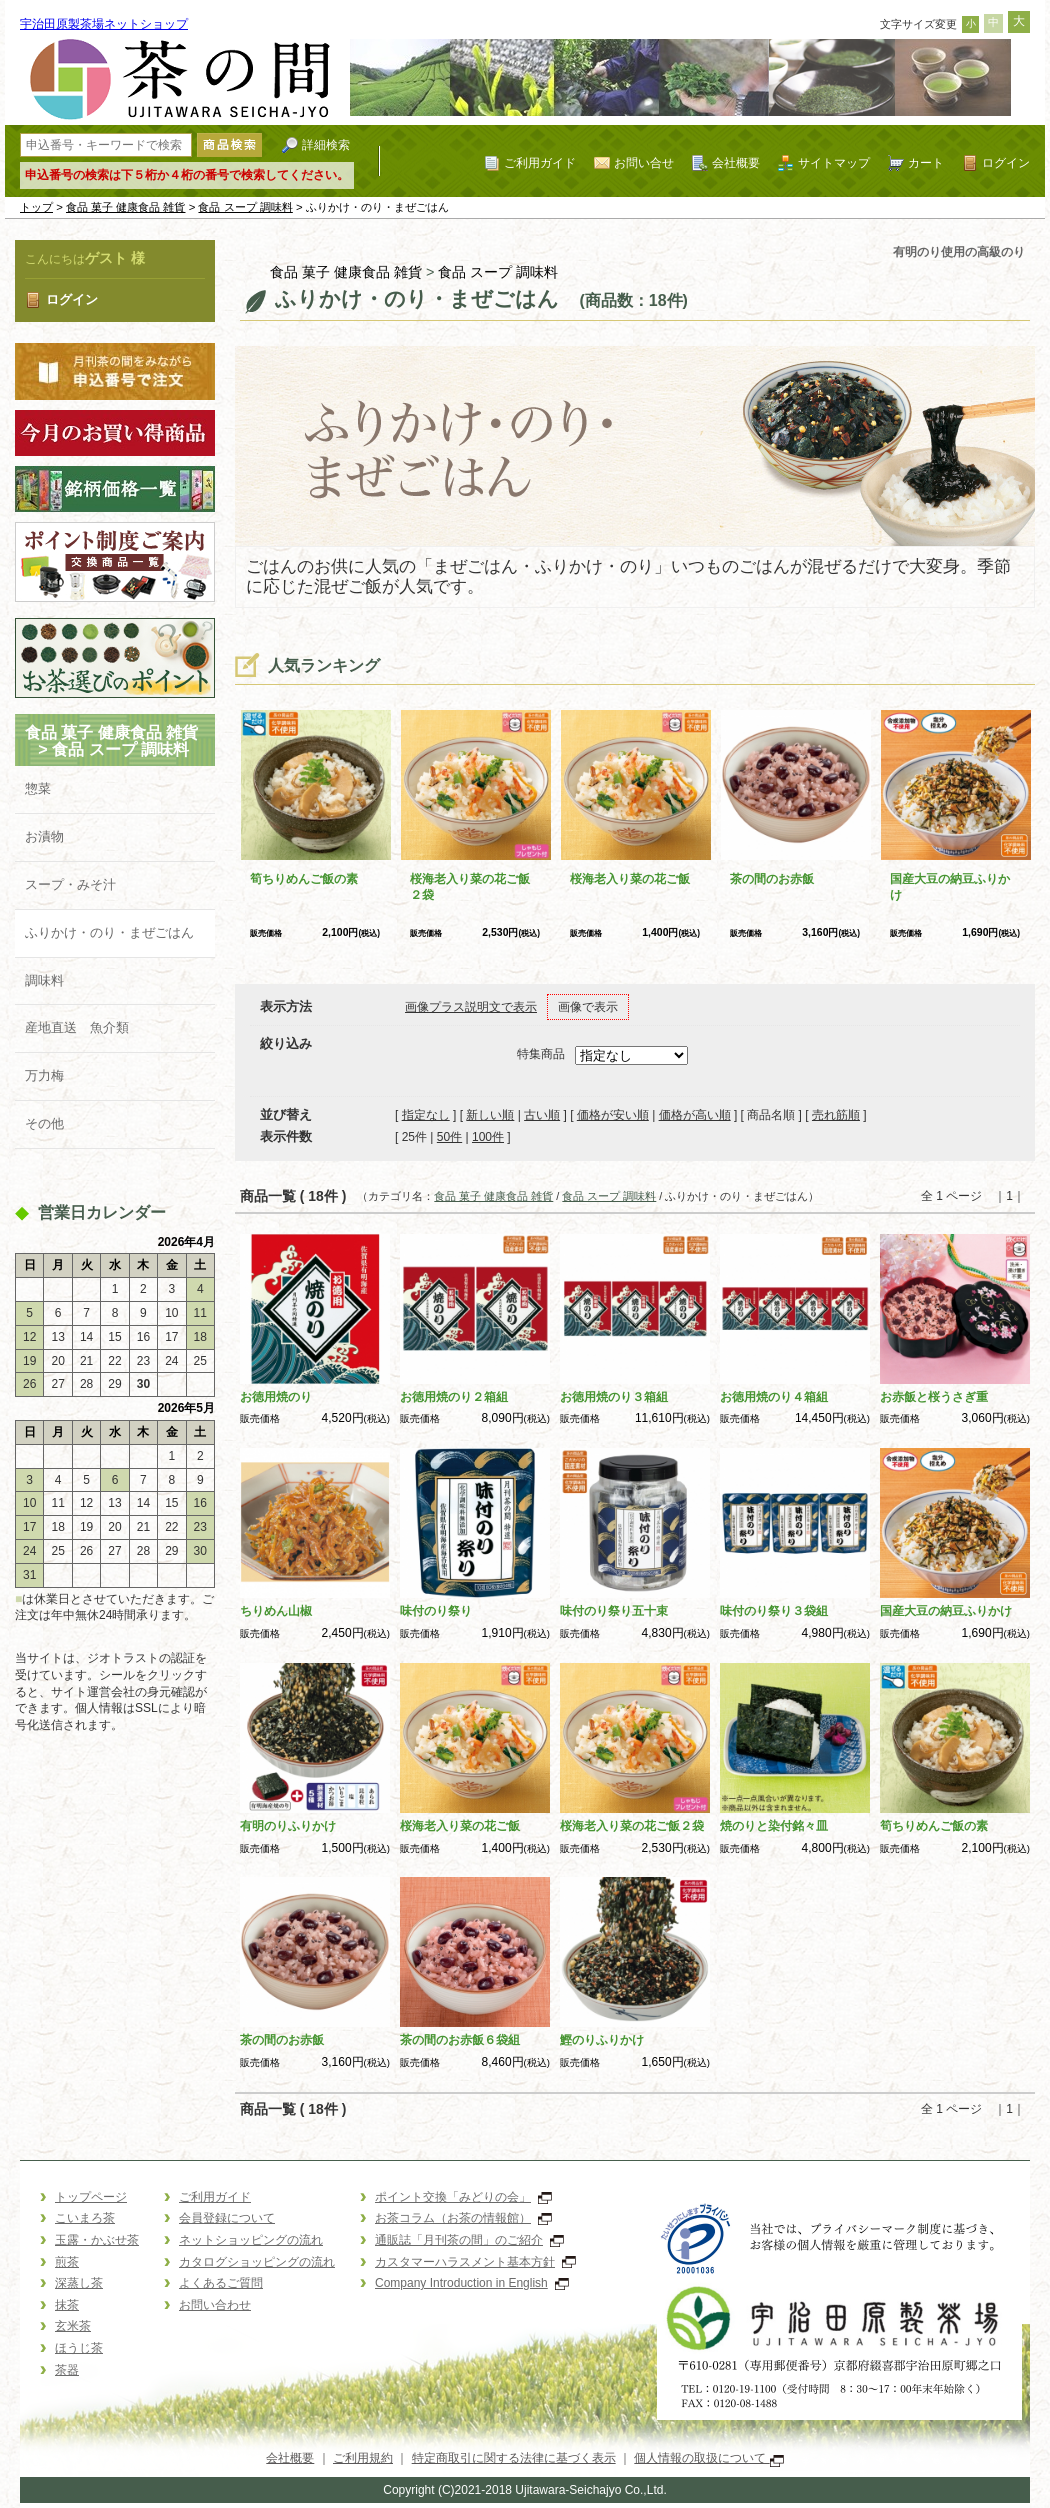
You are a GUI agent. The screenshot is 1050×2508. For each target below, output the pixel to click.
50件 (449, 1137)
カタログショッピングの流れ (257, 2262)
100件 (488, 1137)
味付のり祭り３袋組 (774, 1611)
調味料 (44, 980)
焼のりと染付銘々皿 (774, 1826)
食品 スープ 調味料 (245, 207)
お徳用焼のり (276, 1397)
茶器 (67, 2370)
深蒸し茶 (79, 2283)
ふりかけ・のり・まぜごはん (109, 932)
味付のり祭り (436, 1611)
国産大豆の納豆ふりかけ (946, 1611)
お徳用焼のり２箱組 (454, 1397)
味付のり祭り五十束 (614, 1611)
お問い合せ (644, 162)
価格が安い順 (613, 1115)
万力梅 (44, 1075)
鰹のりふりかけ (602, 2040)
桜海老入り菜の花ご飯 (630, 879)
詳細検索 (326, 144)
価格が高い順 (695, 1115)
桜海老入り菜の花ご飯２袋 (632, 1826)
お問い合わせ (215, 2305)
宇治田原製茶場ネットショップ (104, 24)
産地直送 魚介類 (77, 1027)
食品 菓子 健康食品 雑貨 (126, 207)
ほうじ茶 (79, 2348)
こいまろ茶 (85, 2218)
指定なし (426, 1115)
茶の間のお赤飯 (772, 879)
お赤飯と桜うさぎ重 (934, 1397)
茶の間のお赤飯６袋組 (460, 2040)
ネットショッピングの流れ (251, 2240)
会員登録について (227, 2218)
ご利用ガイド (540, 162)
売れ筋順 (836, 1115)
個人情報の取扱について (708, 2458)
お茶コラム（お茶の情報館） (463, 2218)
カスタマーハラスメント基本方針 (475, 2262)
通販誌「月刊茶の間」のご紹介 (469, 2240)
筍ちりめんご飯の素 (304, 879)
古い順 (542, 1115)
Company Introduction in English (472, 2283)
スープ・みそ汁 (70, 884)
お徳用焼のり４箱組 (774, 1397)
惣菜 (38, 788)
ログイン (1006, 162)
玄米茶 (73, 2326)
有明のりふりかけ (288, 1826)
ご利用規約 (363, 2458)
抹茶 (67, 2305)
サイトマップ (834, 162)
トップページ (91, 2197)
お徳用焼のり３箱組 (614, 1397)
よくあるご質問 (221, 2283)
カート (926, 162)
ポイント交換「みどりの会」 (463, 2197)
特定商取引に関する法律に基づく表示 (514, 2458)
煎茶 (67, 2262)
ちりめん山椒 (276, 1611)
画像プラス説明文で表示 (471, 1007)
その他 (44, 1123)
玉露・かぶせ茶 (97, 2240)
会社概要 (736, 162)
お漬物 (44, 836)
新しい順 (490, 1115)
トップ (36, 207)
